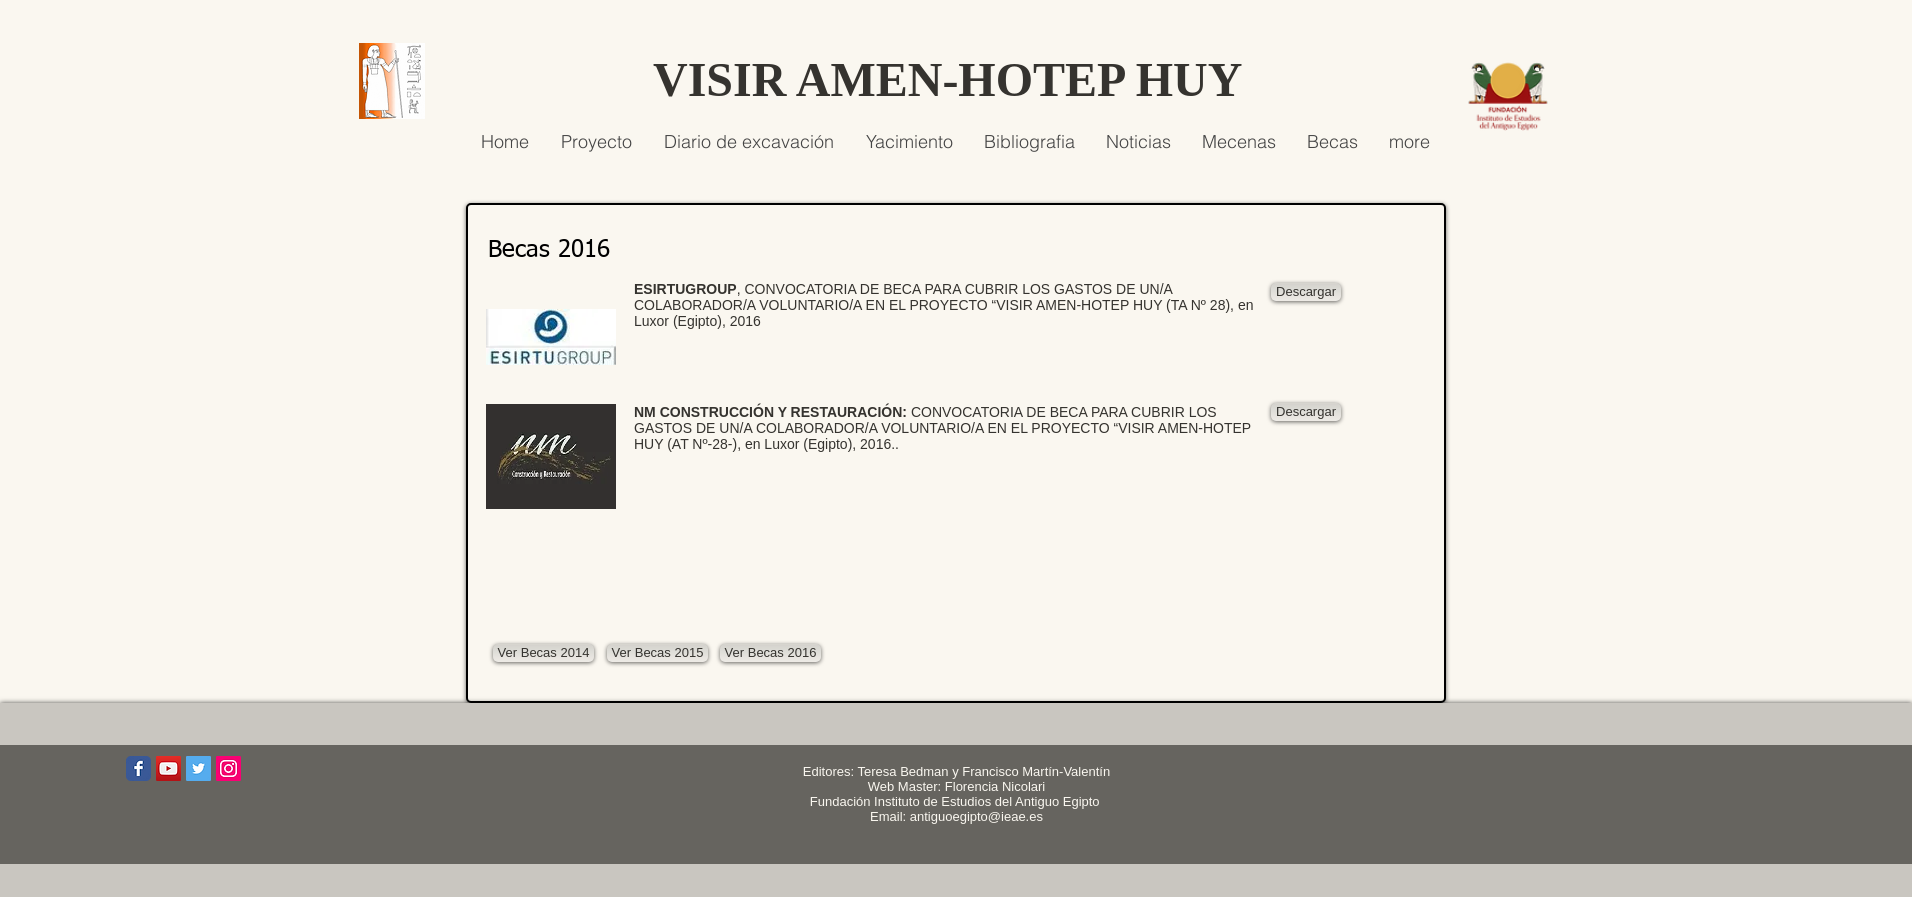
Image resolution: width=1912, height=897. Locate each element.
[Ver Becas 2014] (543, 653)
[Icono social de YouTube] (168, 768)
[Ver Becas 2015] (657, 653)
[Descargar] (1306, 292)
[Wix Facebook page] (138, 768)
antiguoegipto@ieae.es (976, 816)
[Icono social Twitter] (198, 768)
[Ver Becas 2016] (770, 653)
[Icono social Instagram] (228, 768)
